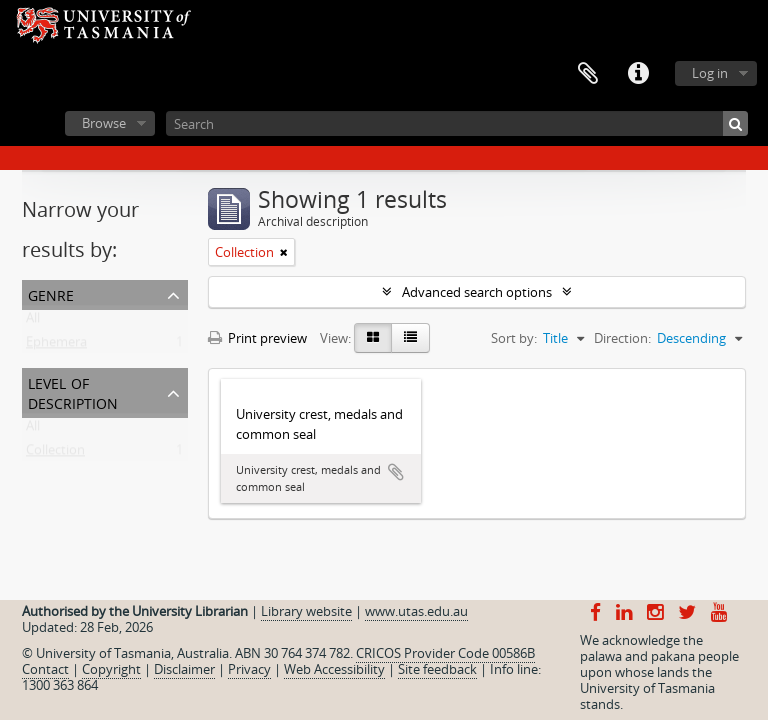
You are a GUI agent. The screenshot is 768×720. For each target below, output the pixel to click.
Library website (306, 611)
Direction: (622, 338)
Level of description (73, 391)
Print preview (257, 338)
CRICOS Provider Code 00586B (445, 653)
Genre (51, 293)
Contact (45, 669)
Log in (710, 73)
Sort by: (514, 338)
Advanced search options (477, 292)
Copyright (111, 669)
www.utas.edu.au (416, 611)
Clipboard (588, 74)
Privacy (249, 669)
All (33, 322)
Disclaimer (184, 669)
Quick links (638, 74)
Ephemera (56, 346)
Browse (104, 123)
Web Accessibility (334, 669)
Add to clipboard (396, 472)
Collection (55, 454)
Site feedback (437, 669)
